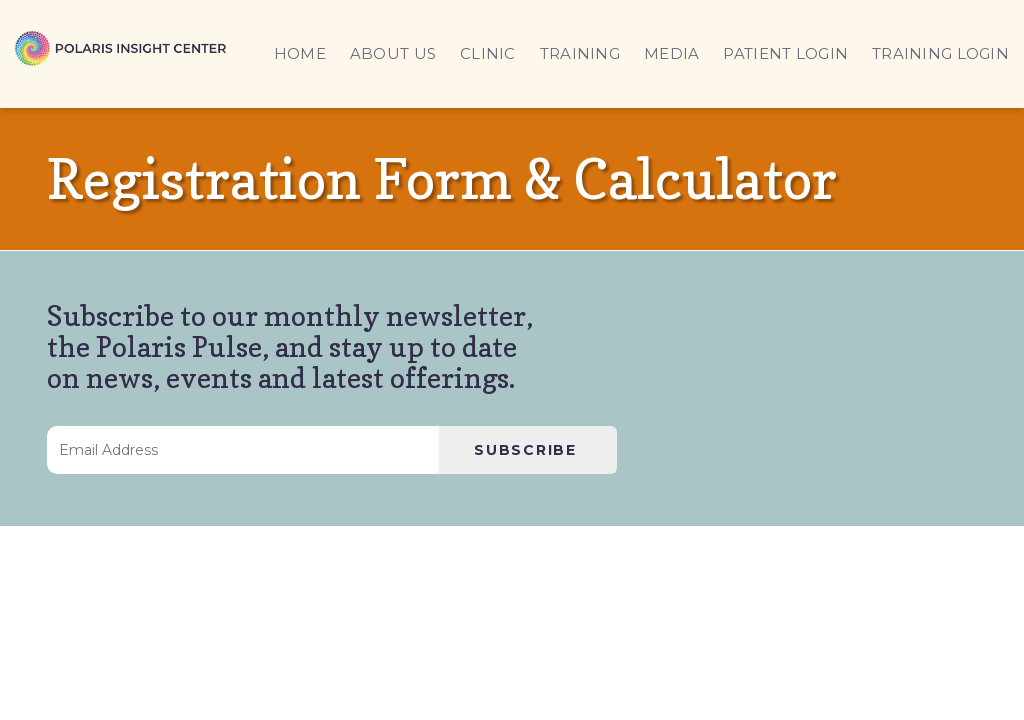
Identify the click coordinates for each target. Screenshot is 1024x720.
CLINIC (488, 53)
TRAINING (580, 53)
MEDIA (671, 53)
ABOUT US (393, 53)
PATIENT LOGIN (785, 53)
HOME (300, 53)
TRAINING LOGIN (940, 53)
